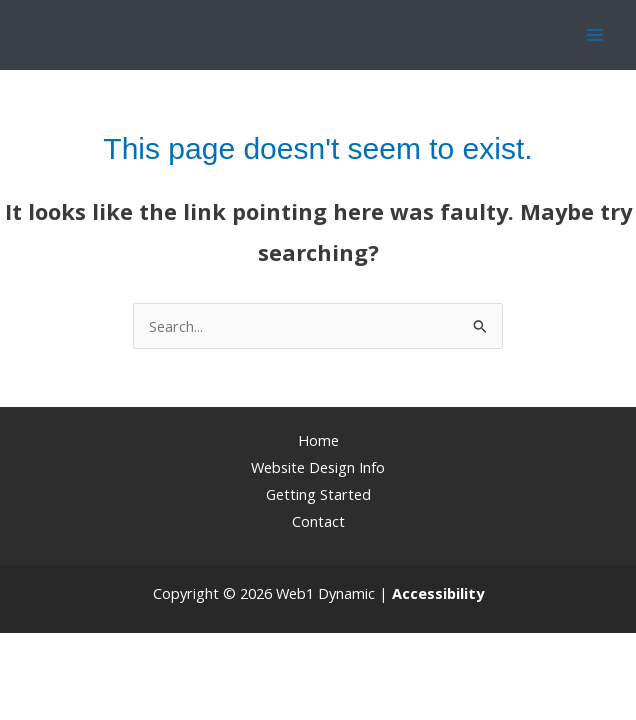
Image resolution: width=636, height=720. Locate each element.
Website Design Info (318, 467)
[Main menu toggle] (595, 35)
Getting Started (318, 494)
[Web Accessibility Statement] (438, 593)
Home (318, 440)
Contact (318, 521)
